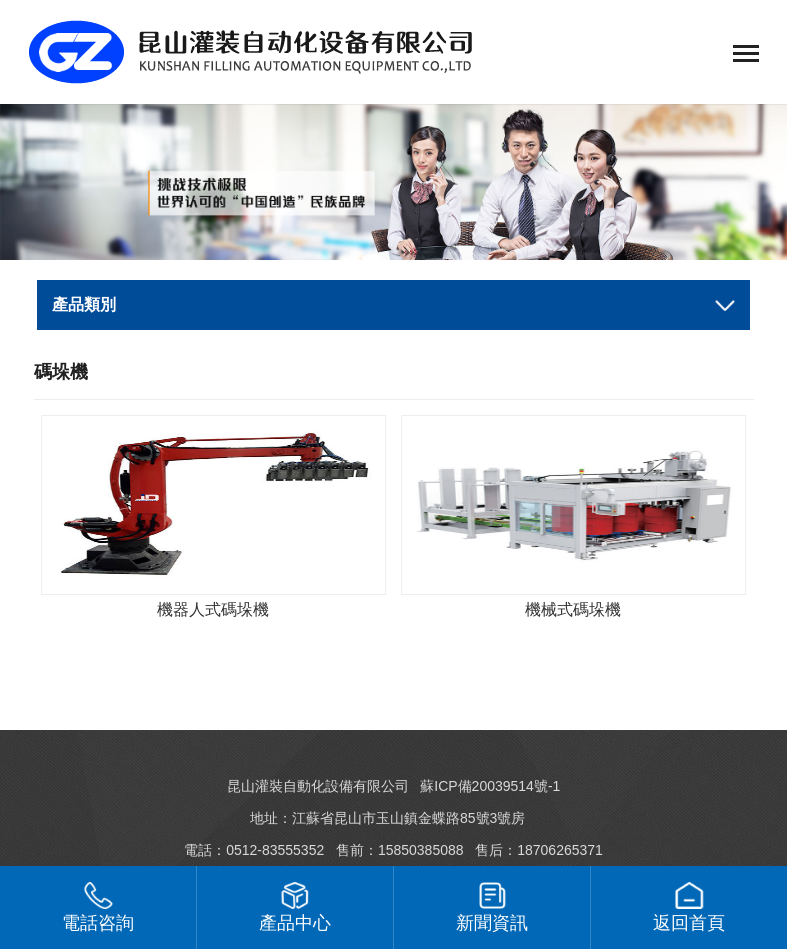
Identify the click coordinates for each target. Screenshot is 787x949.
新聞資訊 (492, 907)
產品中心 (295, 907)
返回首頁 (689, 907)
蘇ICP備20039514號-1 (490, 786)
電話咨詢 (98, 907)
